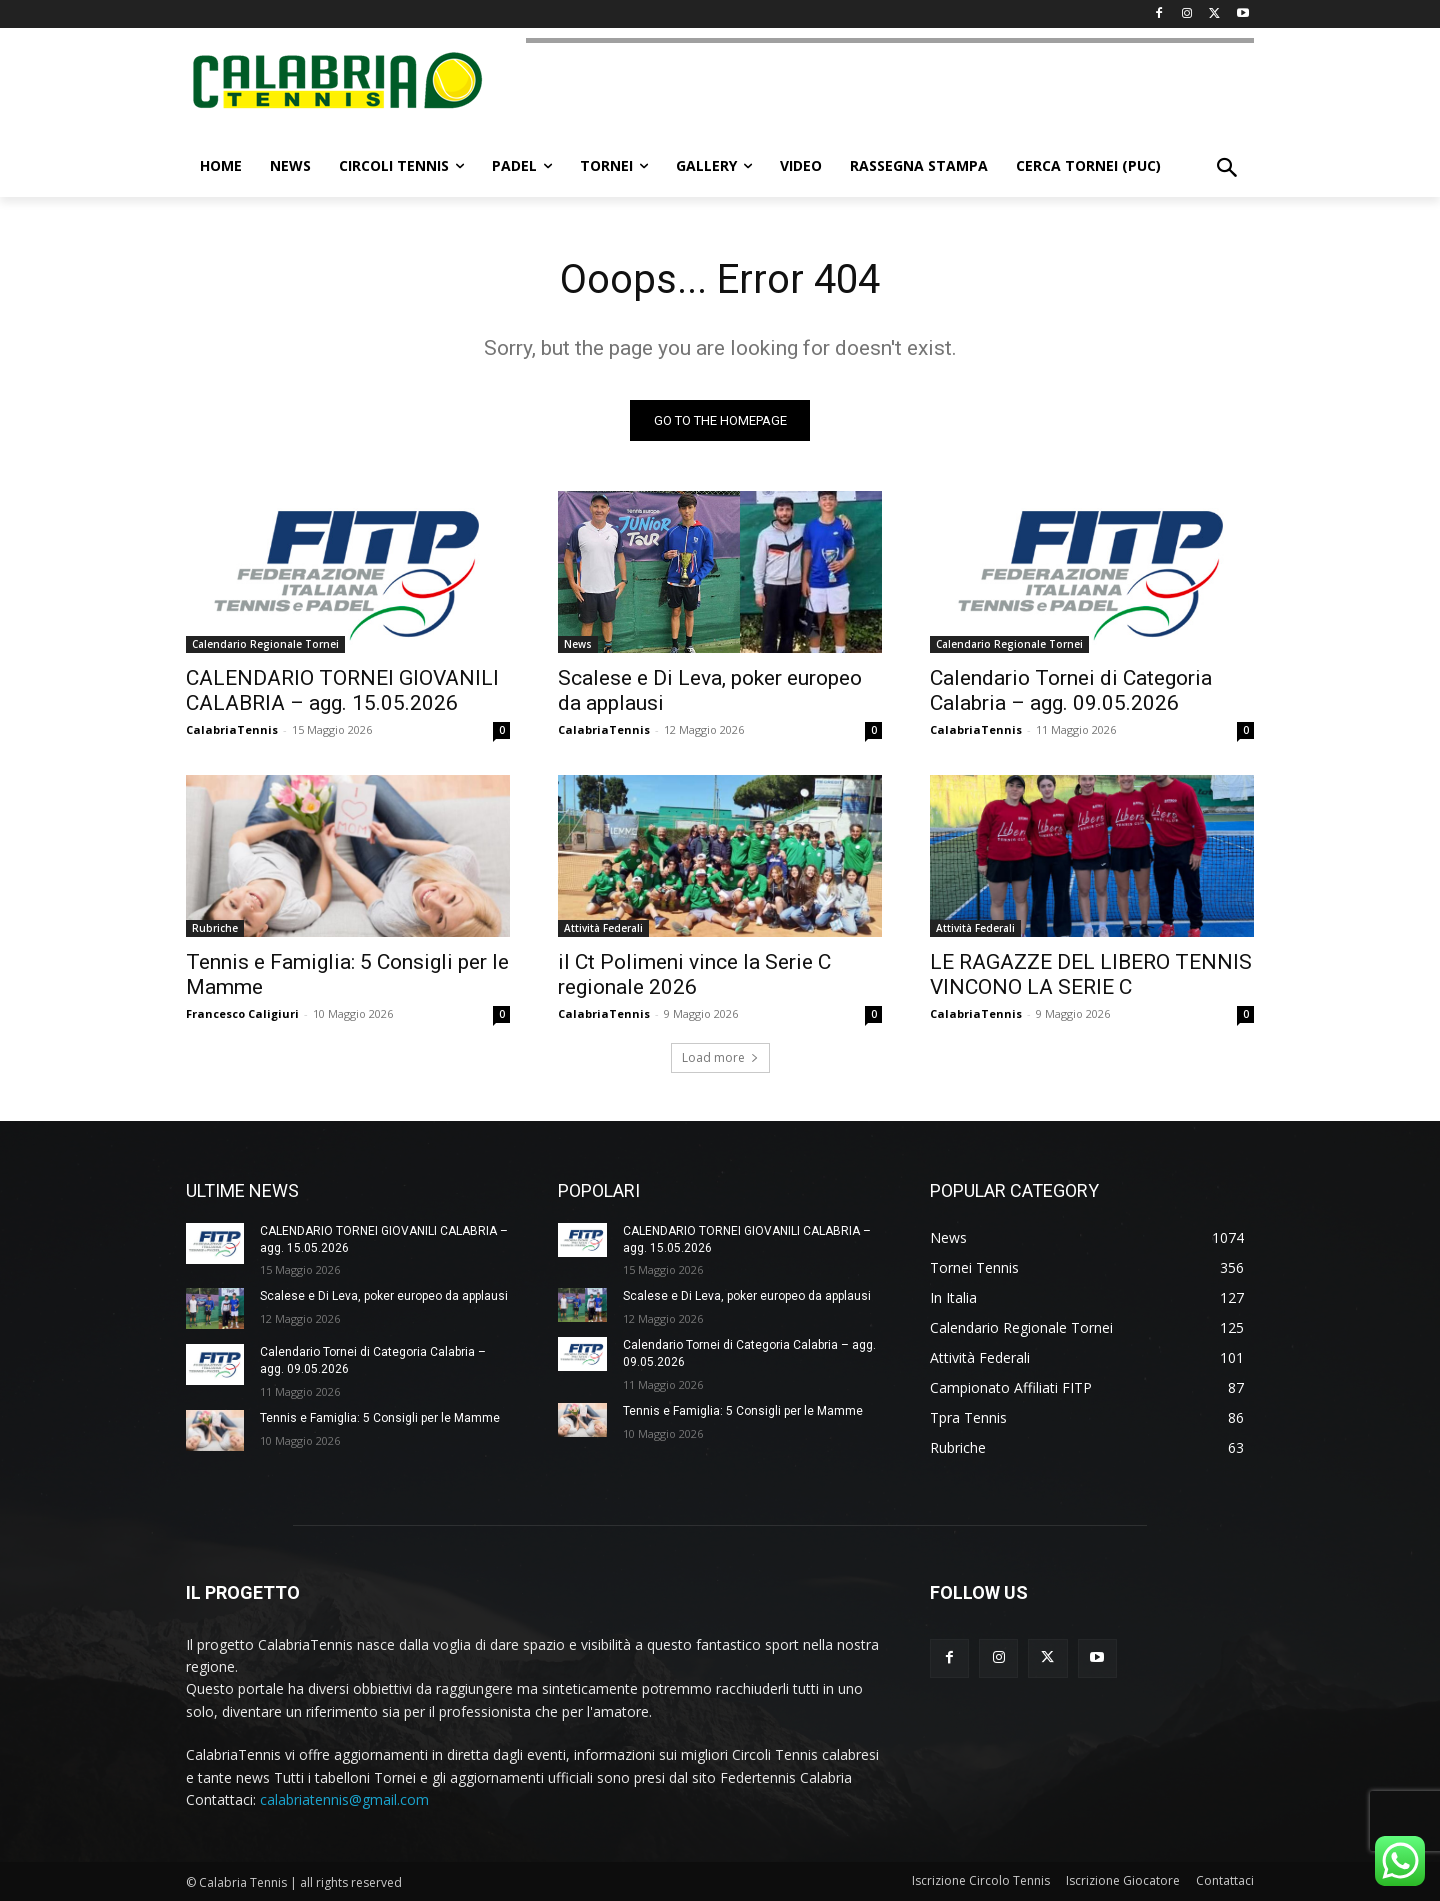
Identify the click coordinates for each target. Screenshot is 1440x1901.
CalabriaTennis (232, 729)
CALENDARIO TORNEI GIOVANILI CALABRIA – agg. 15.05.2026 (342, 690)
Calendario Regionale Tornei (265, 644)
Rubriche (215, 928)
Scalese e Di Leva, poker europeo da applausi (384, 1296)
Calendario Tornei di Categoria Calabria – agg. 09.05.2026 (1071, 690)
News (578, 644)
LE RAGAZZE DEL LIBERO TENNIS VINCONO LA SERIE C (1091, 974)
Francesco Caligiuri (242, 1013)
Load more (720, 1057)
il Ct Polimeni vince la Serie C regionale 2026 (694, 974)
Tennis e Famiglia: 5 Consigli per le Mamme (380, 1418)
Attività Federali (603, 928)
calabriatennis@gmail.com (344, 1799)
